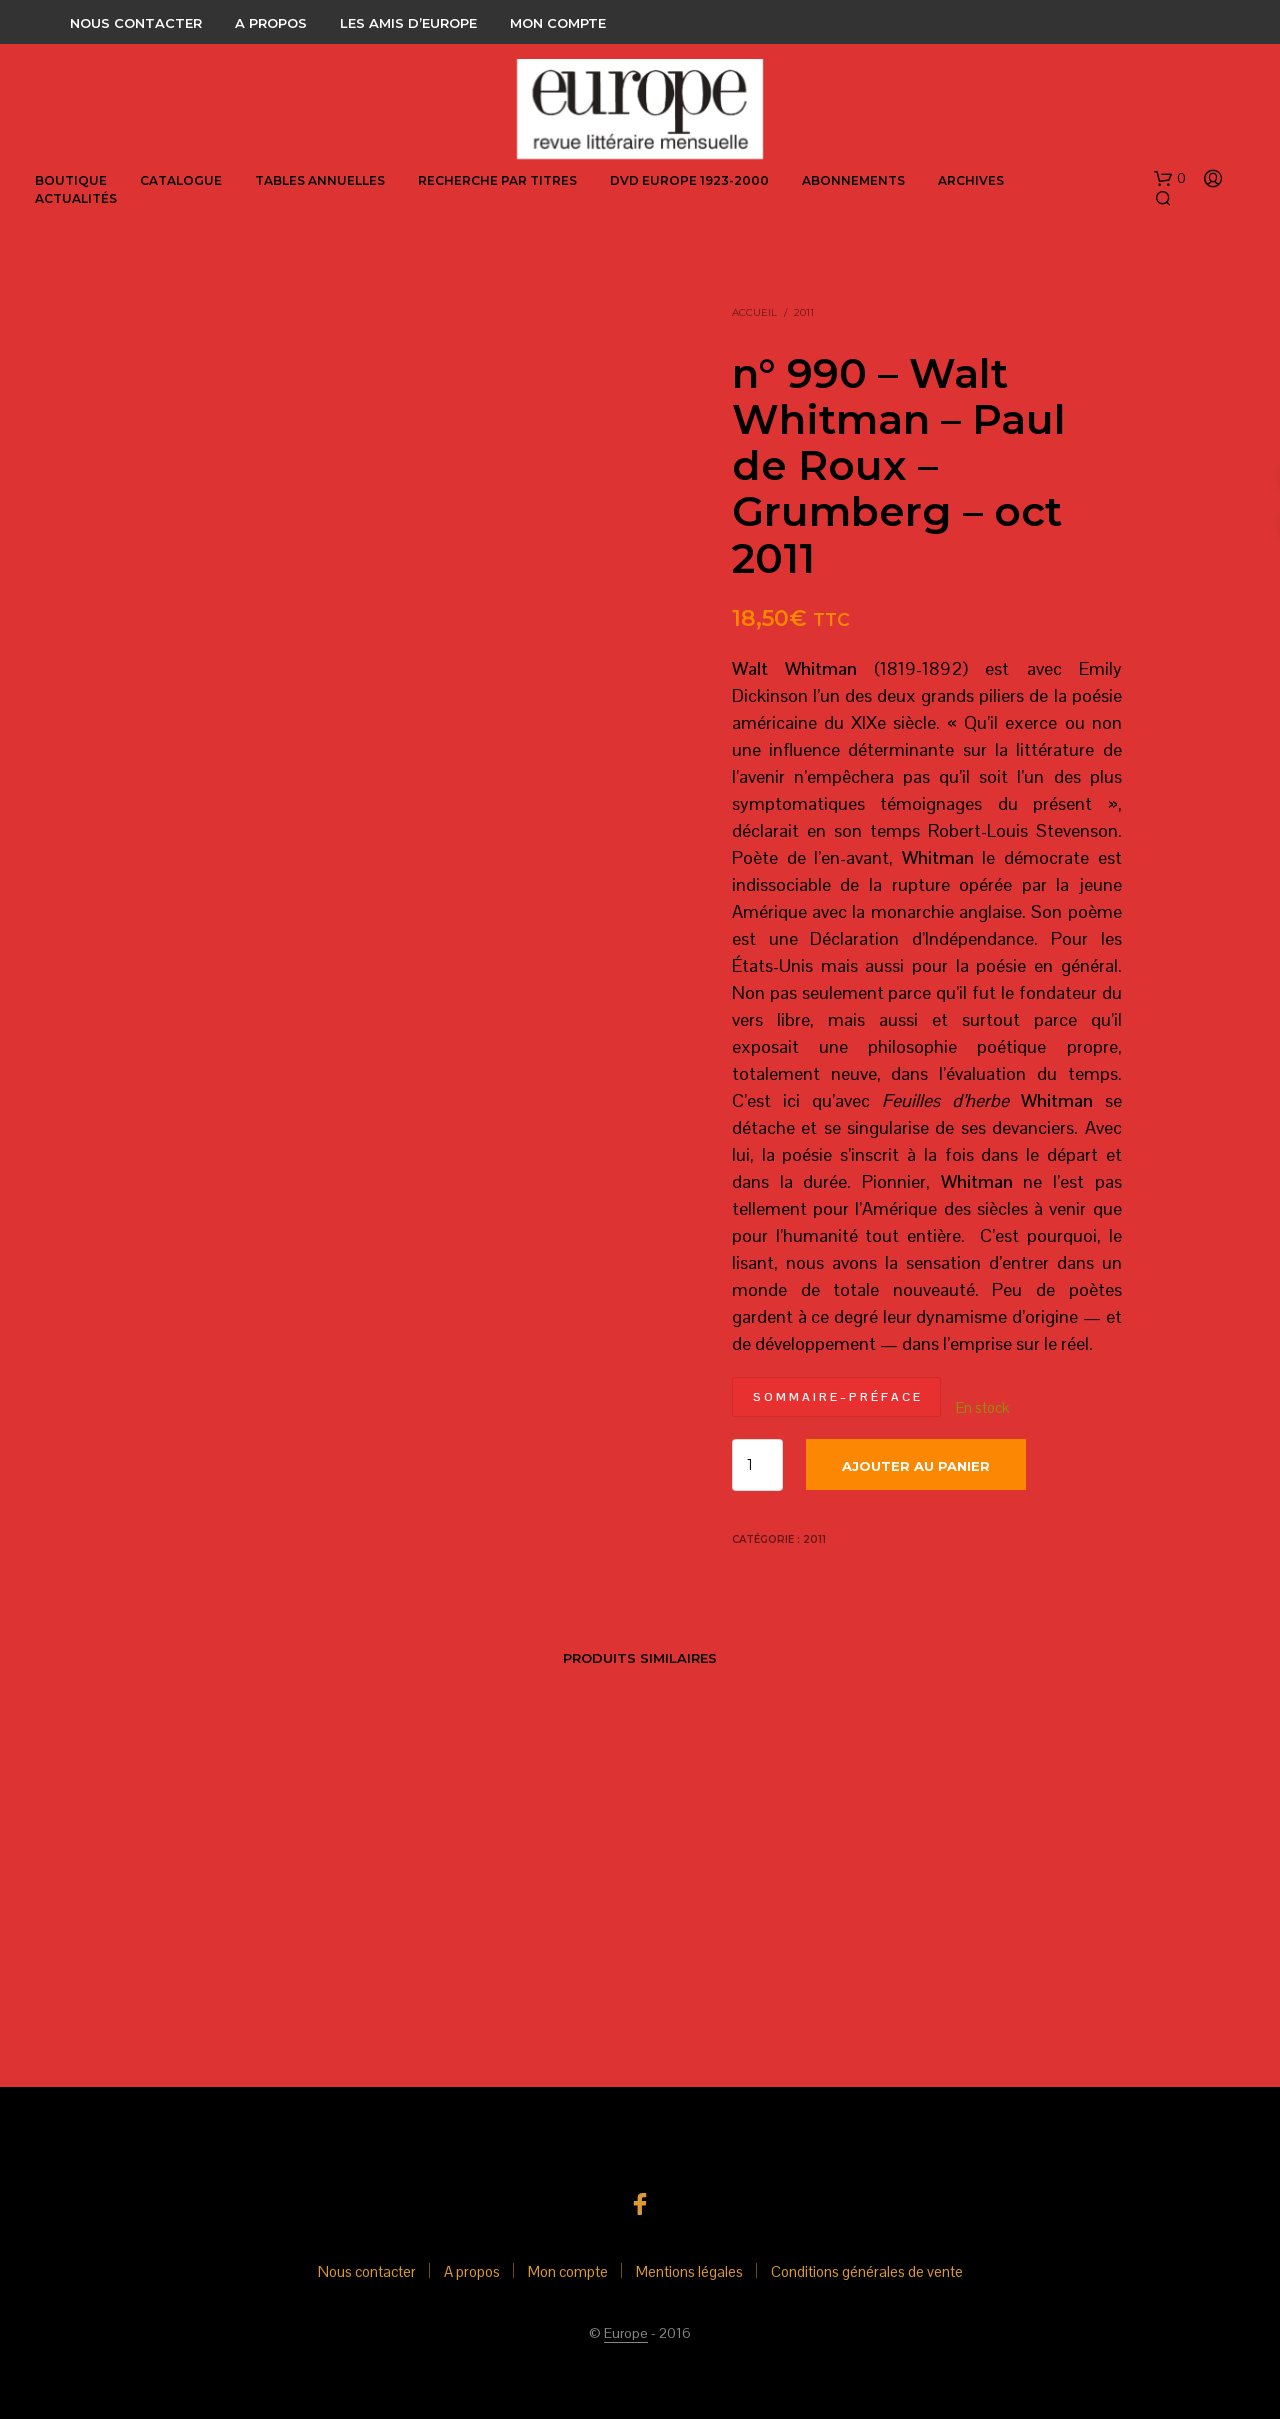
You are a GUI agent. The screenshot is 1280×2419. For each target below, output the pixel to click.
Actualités (76, 198)
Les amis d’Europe (408, 23)
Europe (626, 2334)
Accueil (754, 312)
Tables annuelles (320, 180)
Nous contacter (136, 23)
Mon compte (558, 23)
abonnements (853, 180)
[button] (1170, 179)
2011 (804, 312)
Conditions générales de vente (867, 2271)
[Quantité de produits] (757, 1465)
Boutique (71, 180)
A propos (271, 23)
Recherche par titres (497, 180)
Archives (971, 180)
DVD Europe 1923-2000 (689, 180)
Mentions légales (689, 2271)
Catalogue (181, 180)
